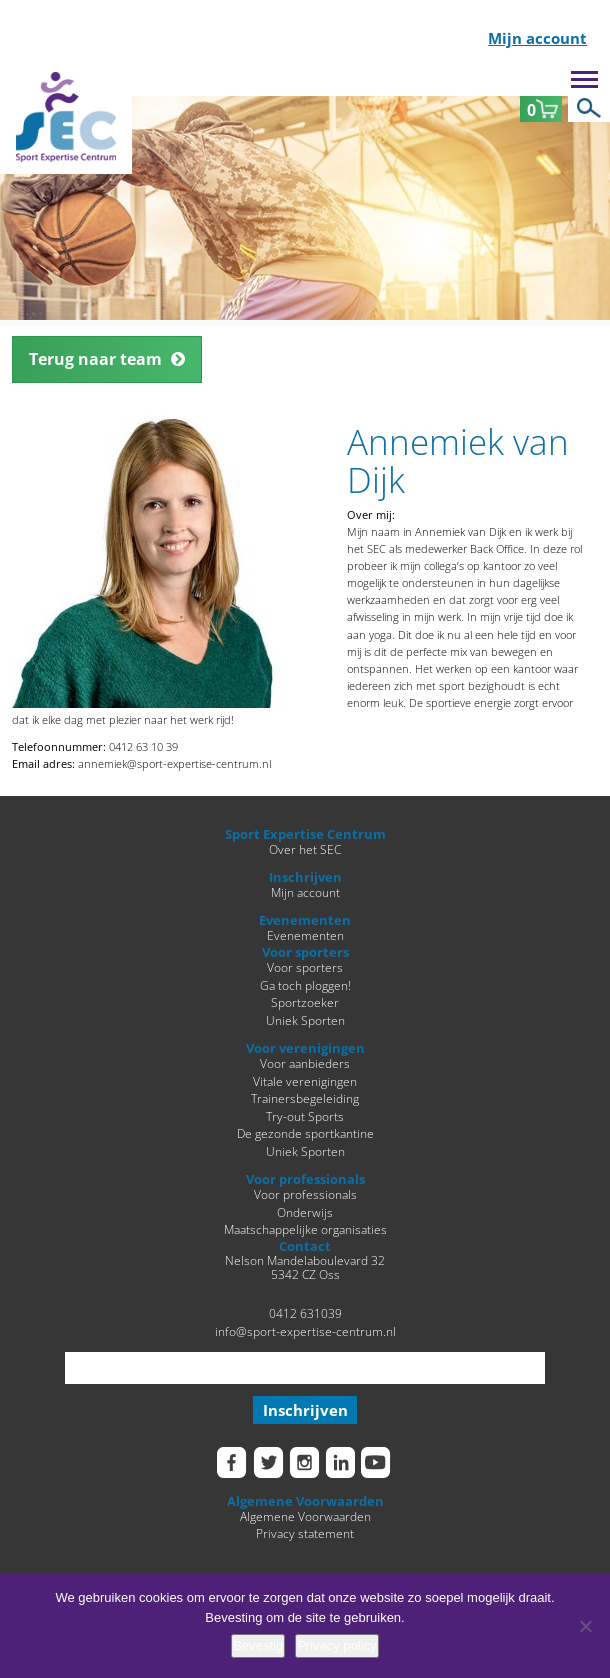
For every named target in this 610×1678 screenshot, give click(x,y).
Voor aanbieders (305, 1063)
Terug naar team (95, 359)
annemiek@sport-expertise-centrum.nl (174, 763)
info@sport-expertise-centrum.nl (305, 1331)
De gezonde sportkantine (305, 1133)
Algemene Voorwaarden (305, 1516)
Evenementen (305, 935)
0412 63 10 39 (143, 746)
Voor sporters (305, 967)
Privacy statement (305, 1533)
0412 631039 (305, 1313)
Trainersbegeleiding (305, 1098)
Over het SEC (305, 849)
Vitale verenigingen (305, 1081)
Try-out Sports (305, 1116)
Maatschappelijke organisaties (305, 1229)
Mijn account (537, 39)
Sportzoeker (305, 1002)
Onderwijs (305, 1212)
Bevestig (258, 1645)
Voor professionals (305, 1194)
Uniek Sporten (305, 1020)
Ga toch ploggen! (305, 985)
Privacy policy (336, 1645)
